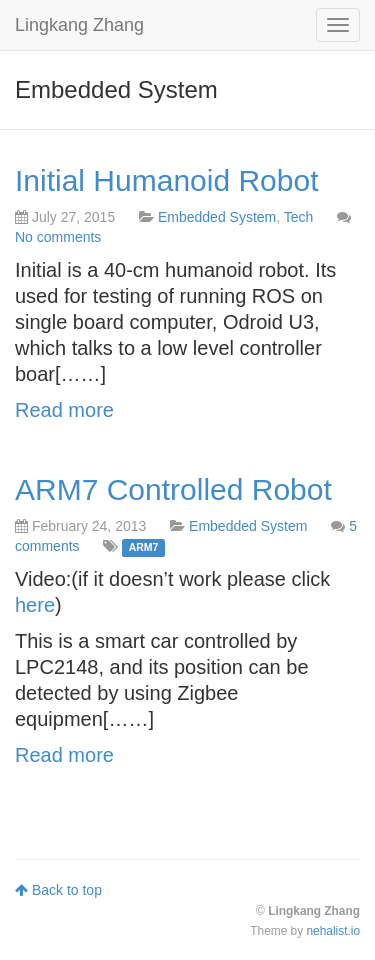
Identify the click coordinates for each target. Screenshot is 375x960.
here (35, 605)
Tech (299, 217)
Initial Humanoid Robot (167, 180)
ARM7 (144, 547)
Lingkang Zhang (79, 25)
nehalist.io (333, 931)
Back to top (58, 890)
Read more (64, 410)
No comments (58, 237)
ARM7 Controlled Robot (173, 489)
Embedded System (217, 217)
